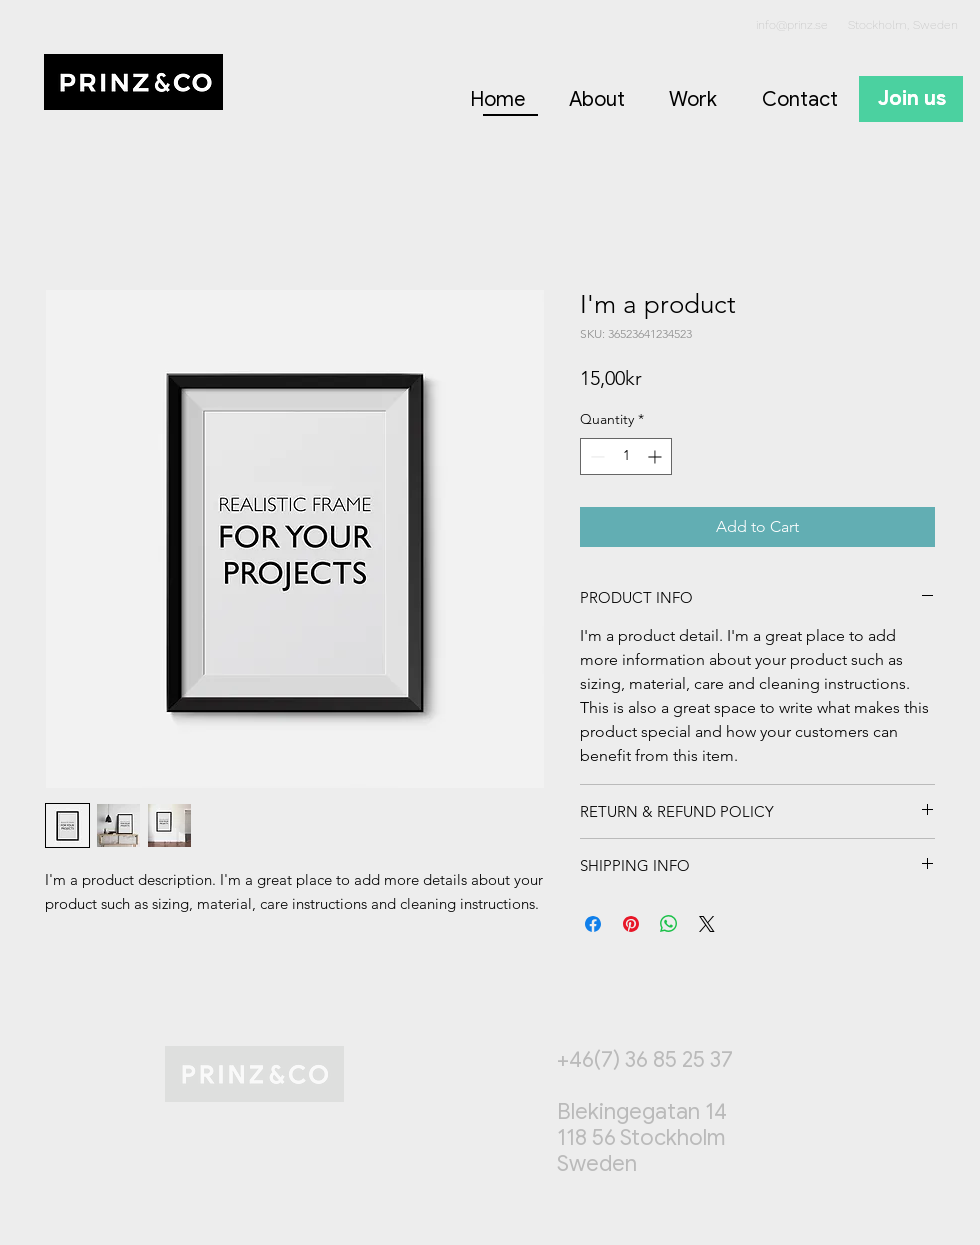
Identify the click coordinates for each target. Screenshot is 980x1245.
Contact (800, 99)
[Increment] (656, 456)
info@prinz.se (792, 25)
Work (693, 99)
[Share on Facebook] (593, 924)
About (597, 99)
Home (497, 99)
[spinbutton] (626, 456)
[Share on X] (707, 924)
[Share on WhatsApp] (669, 924)
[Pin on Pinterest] (631, 924)
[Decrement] (595, 456)
